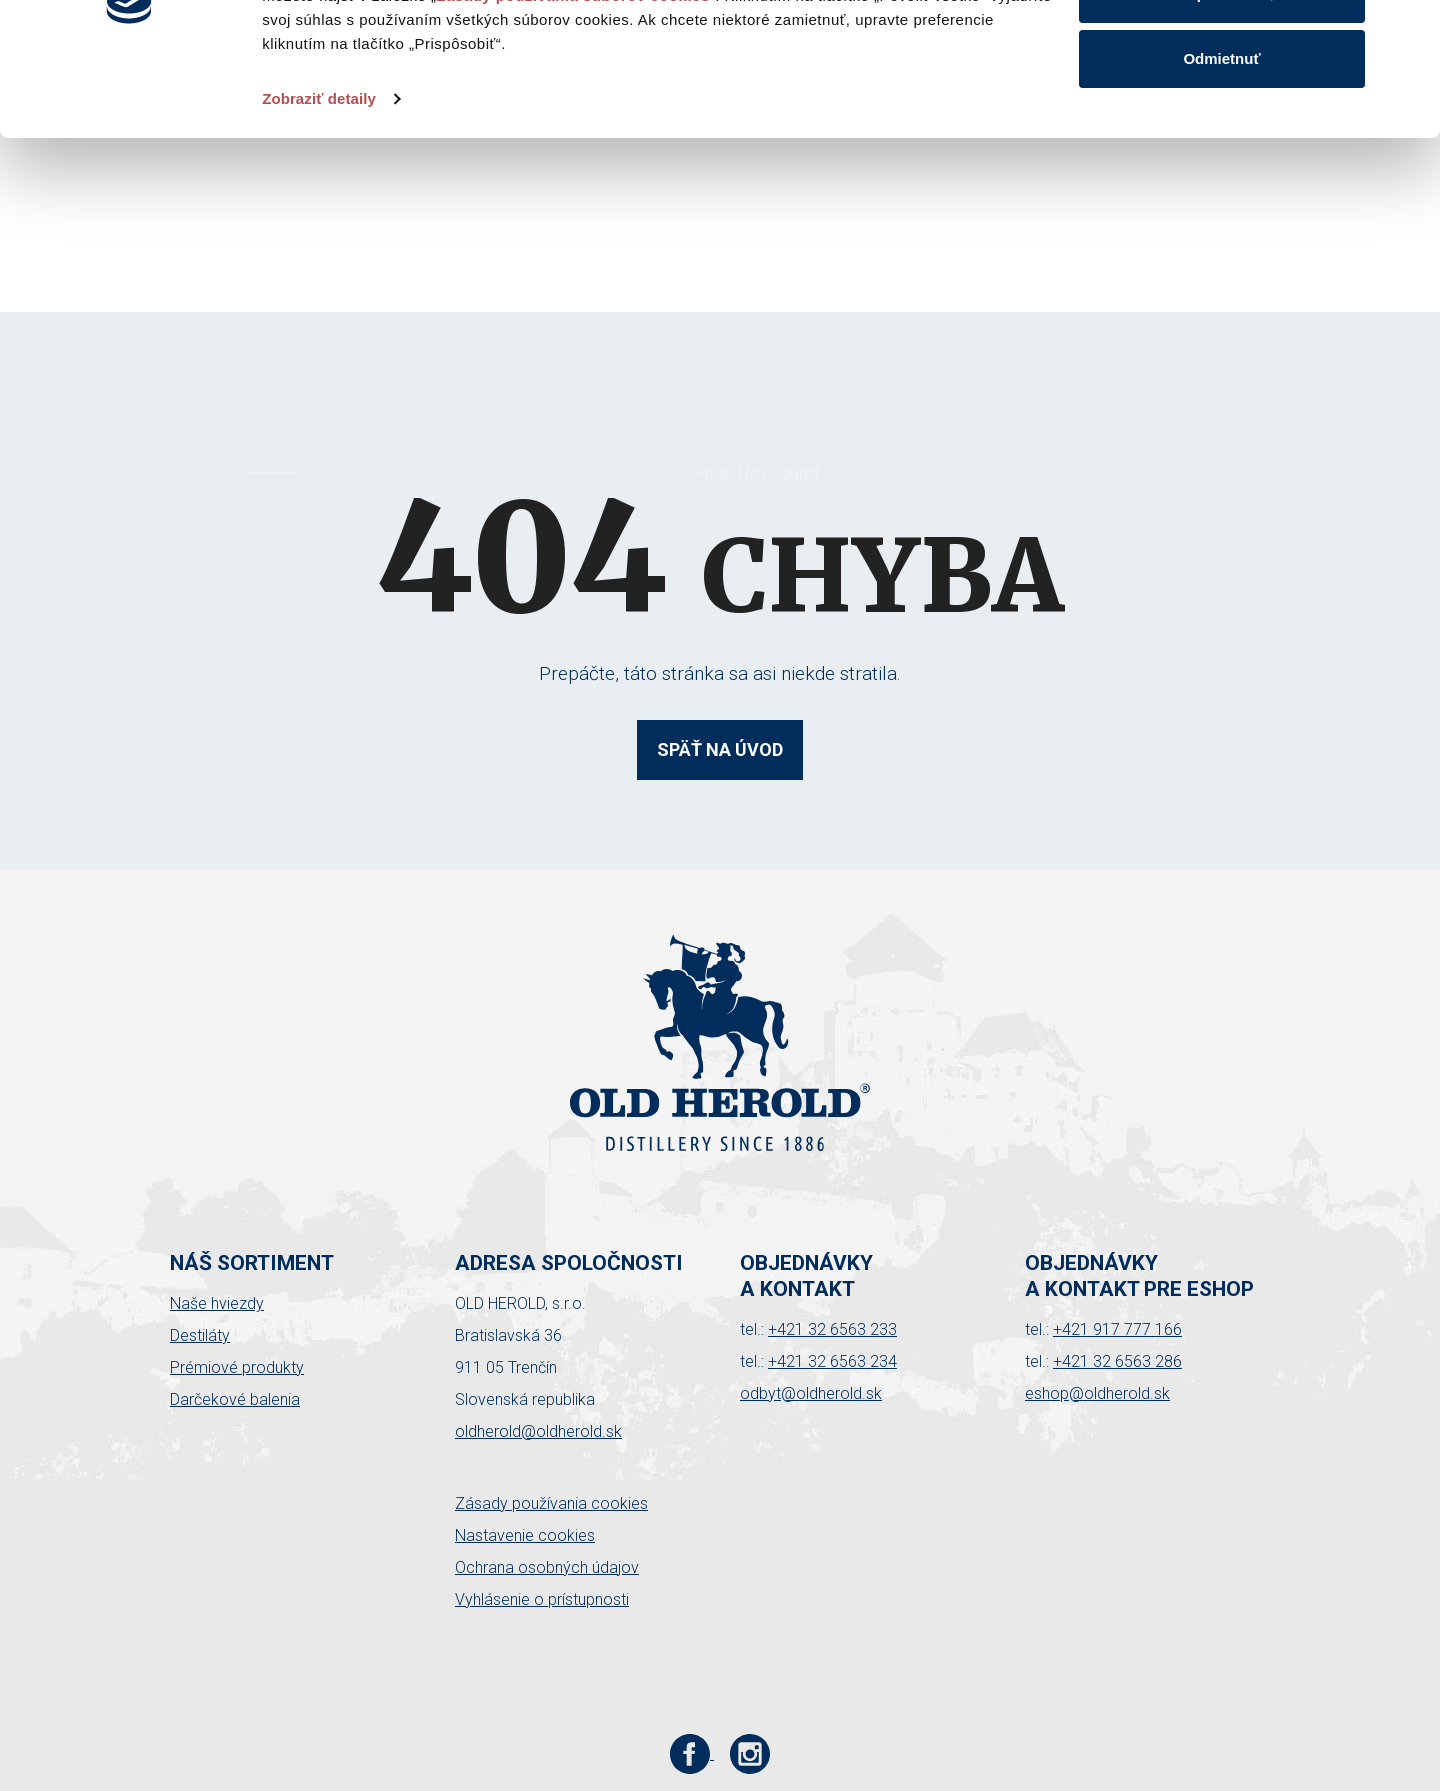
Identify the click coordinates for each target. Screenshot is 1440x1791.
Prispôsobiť (1222, 118)
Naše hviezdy (217, 1303)
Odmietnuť (1221, 183)
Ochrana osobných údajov (547, 1567)
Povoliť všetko (1222, 52)
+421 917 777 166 (1117, 1329)
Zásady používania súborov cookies (572, 120)
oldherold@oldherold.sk (538, 1431)
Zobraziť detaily (319, 223)
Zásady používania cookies (551, 1503)
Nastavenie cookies (525, 1535)
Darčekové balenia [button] (235, 1399)
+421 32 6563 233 (832, 1329)
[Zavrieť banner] (1409, 31)
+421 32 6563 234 (832, 1361)
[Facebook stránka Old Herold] (692, 1753)
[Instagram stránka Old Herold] (750, 1753)
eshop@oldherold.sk (1097, 1393)
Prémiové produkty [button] (237, 1367)
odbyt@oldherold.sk (811, 1393)
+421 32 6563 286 (1117, 1361)
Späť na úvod (720, 749)
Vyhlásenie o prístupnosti (542, 1599)
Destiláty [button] (200, 1335)
